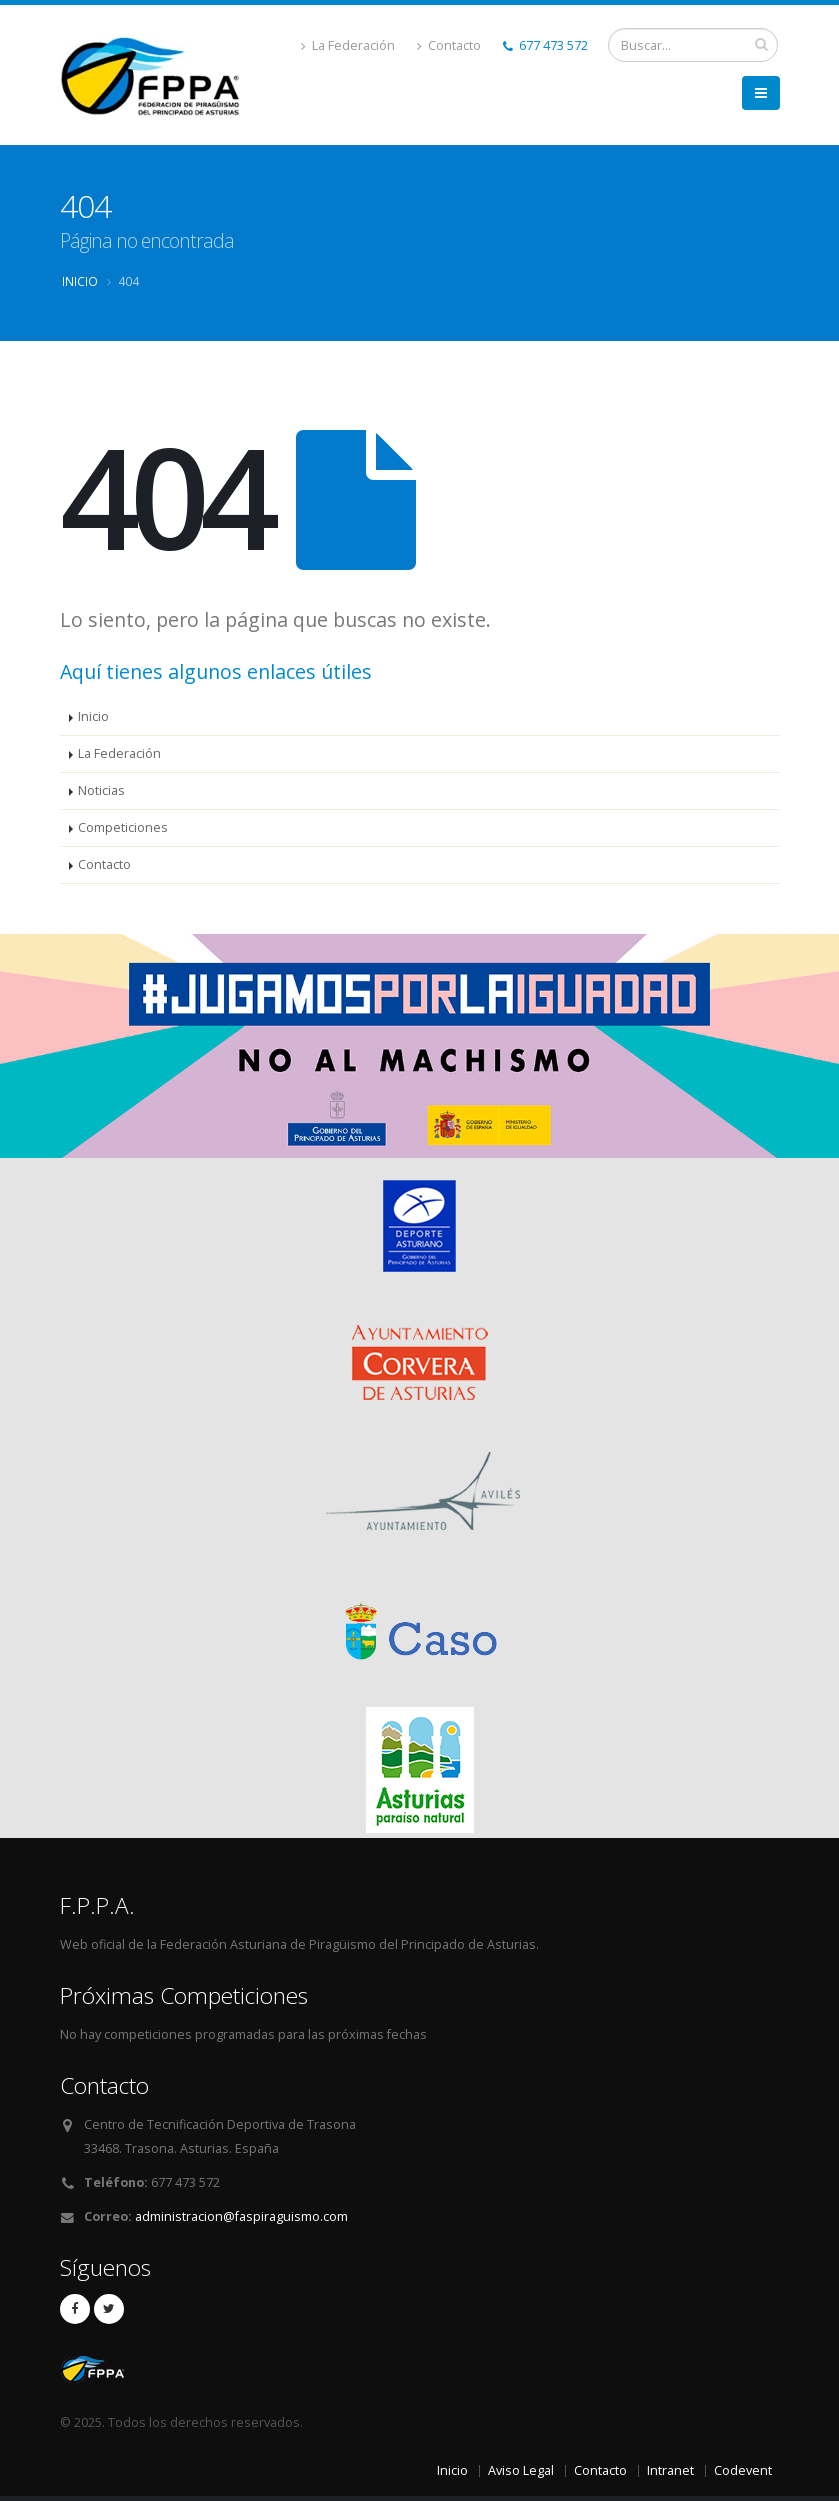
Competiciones (123, 827)
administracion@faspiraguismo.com (241, 2216)
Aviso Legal (521, 2470)
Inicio (80, 281)
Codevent (743, 2470)
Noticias (101, 790)
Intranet (670, 2470)
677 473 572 (545, 45)
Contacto (449, 45)
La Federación (348, 45)
